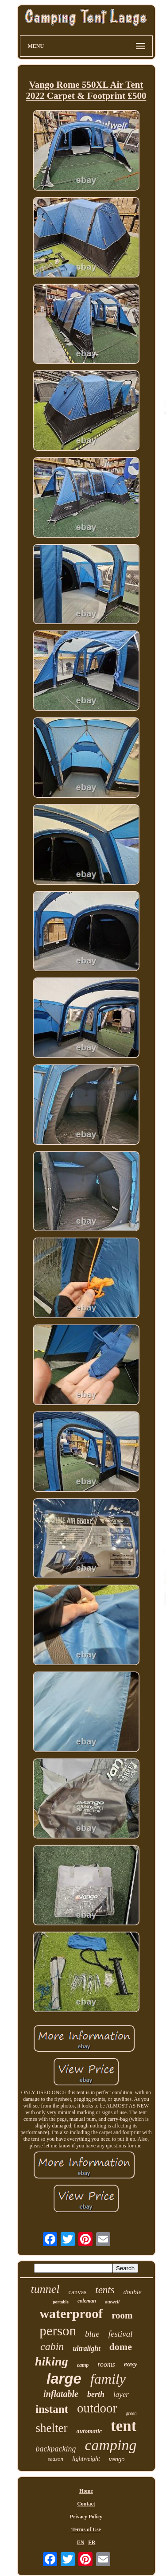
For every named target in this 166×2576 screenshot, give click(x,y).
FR (91, 2542)
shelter (52, 2428)
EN (81, 2542)
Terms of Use (86, 2529)
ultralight (86, 2348)
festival (120, 2333)
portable (61, 2301)
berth (95, 2394)
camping (110, 2445)
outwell (112, 2301)
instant (51, 2409)
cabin (52, 2346)
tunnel (45, 2289)
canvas (77, 2291)
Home (86, 2491)
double (133, 2291)
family (108, 2379)
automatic (89, 2431)
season (55, 2458)
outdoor (97, 2408)
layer (121, 2394)
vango (116, 2459)
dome (120, 2346)
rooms (106, 2364)
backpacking (55, 2448)
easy (130, 2364)
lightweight (86, 2458)
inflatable (60, 2394)
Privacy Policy (86, 2517)
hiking (51, 2361)
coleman (86, 2301)
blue (92, 2333)
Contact (86, 2504)
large (63, 2378)
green (131, 2413)
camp (83, 2365)
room (122, 2315)
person (57, 2330)
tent (123, 2426)
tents (104, 2289)
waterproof (71, 2313)
